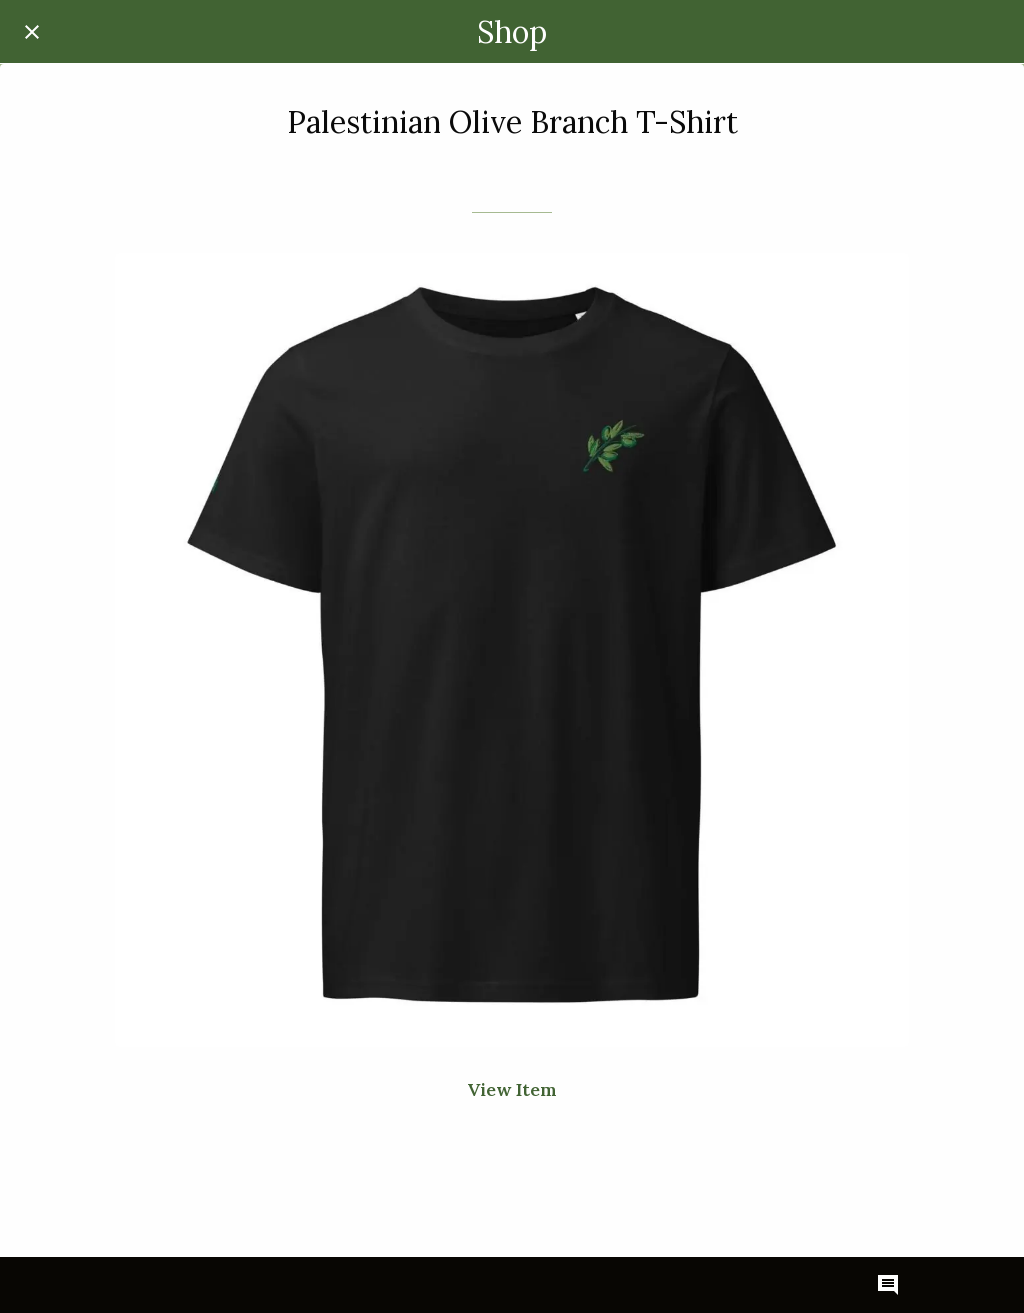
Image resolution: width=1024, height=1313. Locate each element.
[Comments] (888, 1285)
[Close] (32, 32)
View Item (512, 1089)
